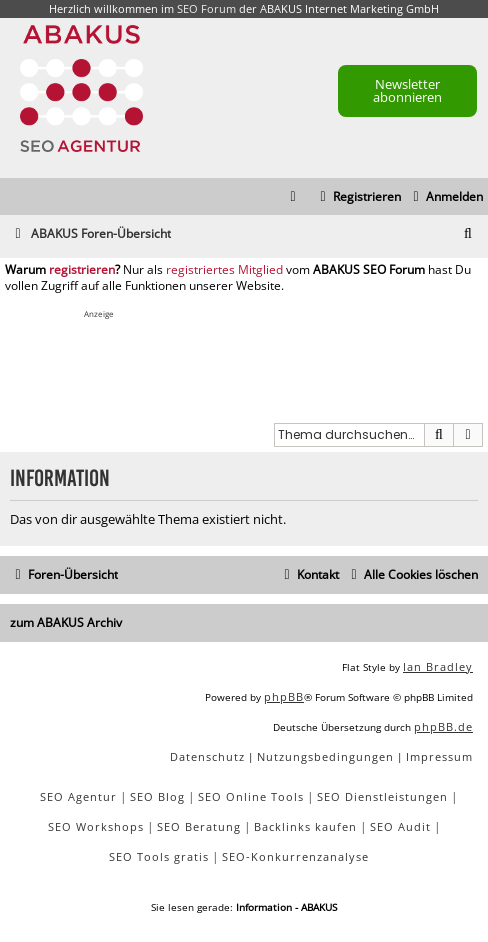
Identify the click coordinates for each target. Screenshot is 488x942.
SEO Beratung (199, 826)
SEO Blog (157, 796)
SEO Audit (400, 826)
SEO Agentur (78, 796)
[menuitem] (445, 197)
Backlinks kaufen (305, 826)
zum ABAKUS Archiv (66, 622)
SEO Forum (206, 8)
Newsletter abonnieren (407, 90)
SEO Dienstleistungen (382, 796)
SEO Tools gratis (159, 856)
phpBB (284, 696)
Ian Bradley (438, 666)
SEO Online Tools (251, 796)
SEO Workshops (96, 826)
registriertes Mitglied (224, 270)
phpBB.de (443, 726)
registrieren (82, 270)
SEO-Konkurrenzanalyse (295, 856)
